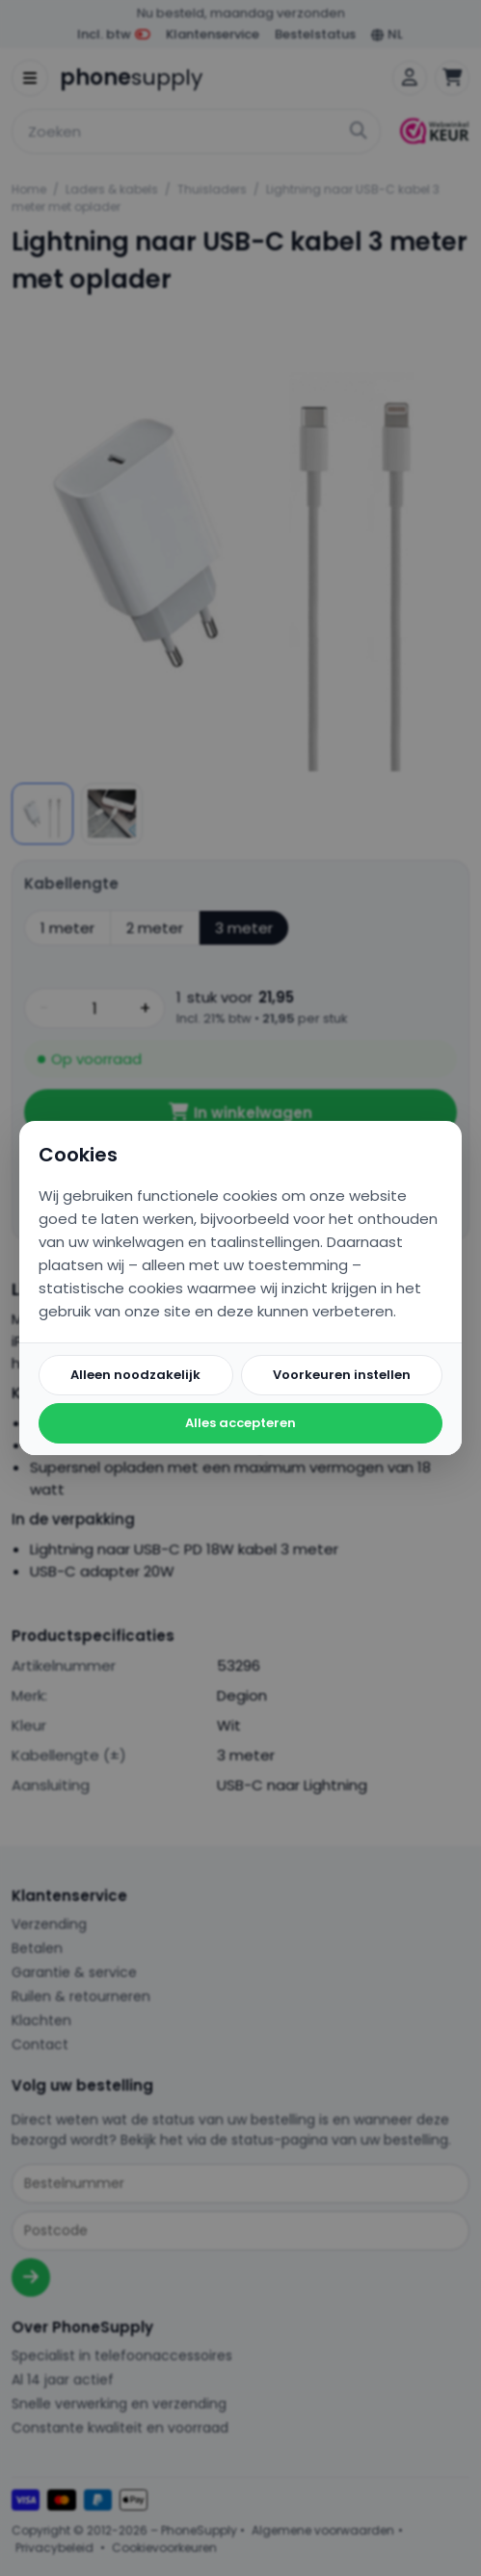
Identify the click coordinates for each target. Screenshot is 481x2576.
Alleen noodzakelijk (135, 1375)
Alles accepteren (240, 1423)
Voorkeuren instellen (342, 1375)
